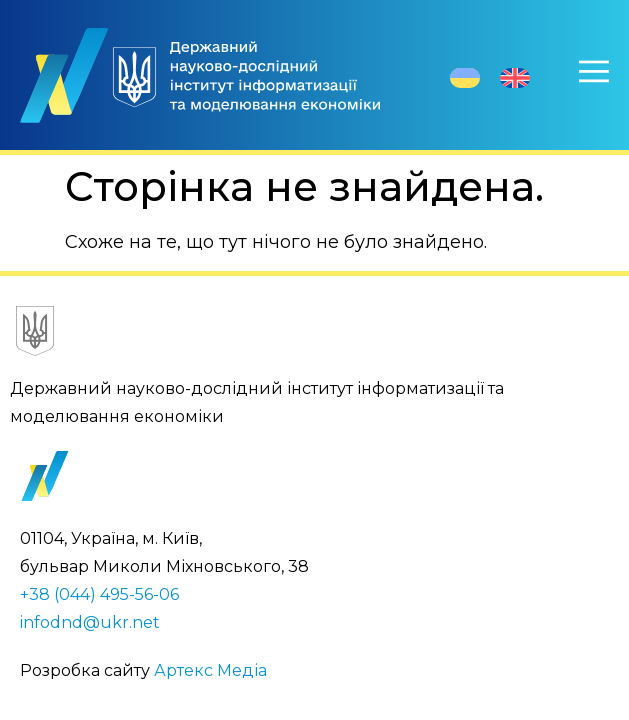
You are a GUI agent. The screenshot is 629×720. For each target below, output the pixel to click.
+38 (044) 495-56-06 (99, 594)
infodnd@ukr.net (90, 622)
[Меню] (594, 71)
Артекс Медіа (210, 670)
